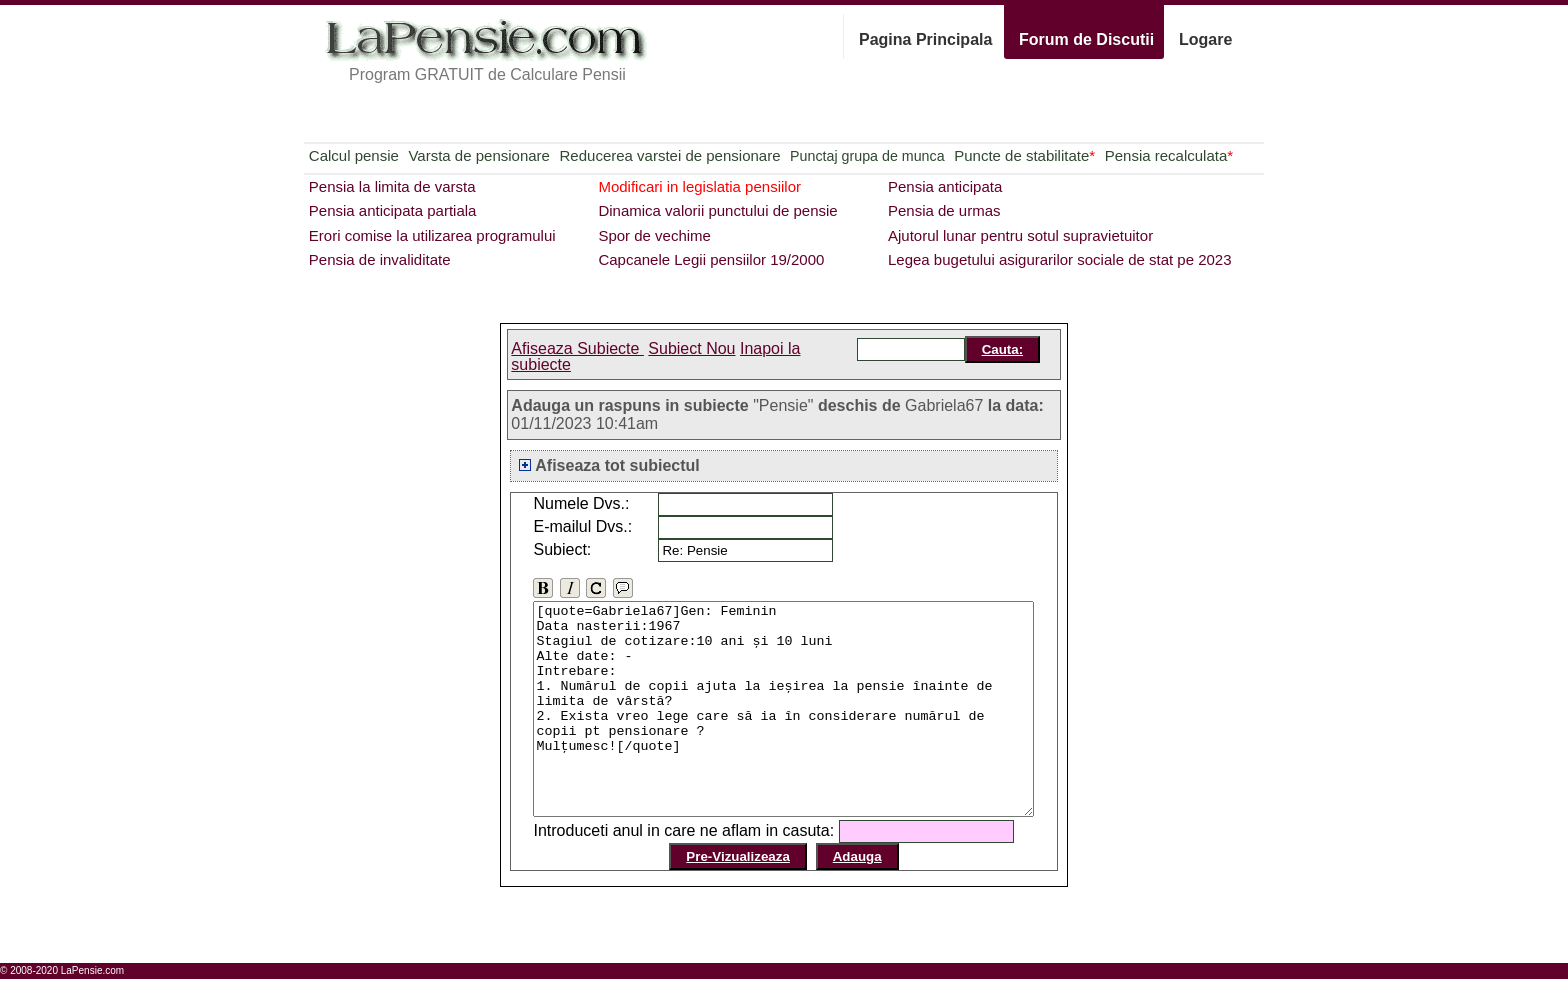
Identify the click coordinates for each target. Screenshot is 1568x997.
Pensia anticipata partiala (393, 210)
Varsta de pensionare (478, 155)
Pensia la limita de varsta (392, 186)
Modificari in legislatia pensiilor (699, 186)
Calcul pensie (354, 155)
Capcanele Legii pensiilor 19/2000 (711, 259)
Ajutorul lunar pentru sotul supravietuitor (1020, 235)
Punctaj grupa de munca (867, 156)
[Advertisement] (234, 126)
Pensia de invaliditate (380, 259)
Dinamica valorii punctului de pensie (717, 210)
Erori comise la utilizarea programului (432, 235)
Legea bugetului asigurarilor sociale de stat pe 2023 (1060, 259)
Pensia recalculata (1169, 155)
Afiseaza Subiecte (577, 348)
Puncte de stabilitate (1024, 155)
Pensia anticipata (945, 186)
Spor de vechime (654, 235)
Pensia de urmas (944, 210)
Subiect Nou (691, 348)
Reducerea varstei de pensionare (670, 155)
